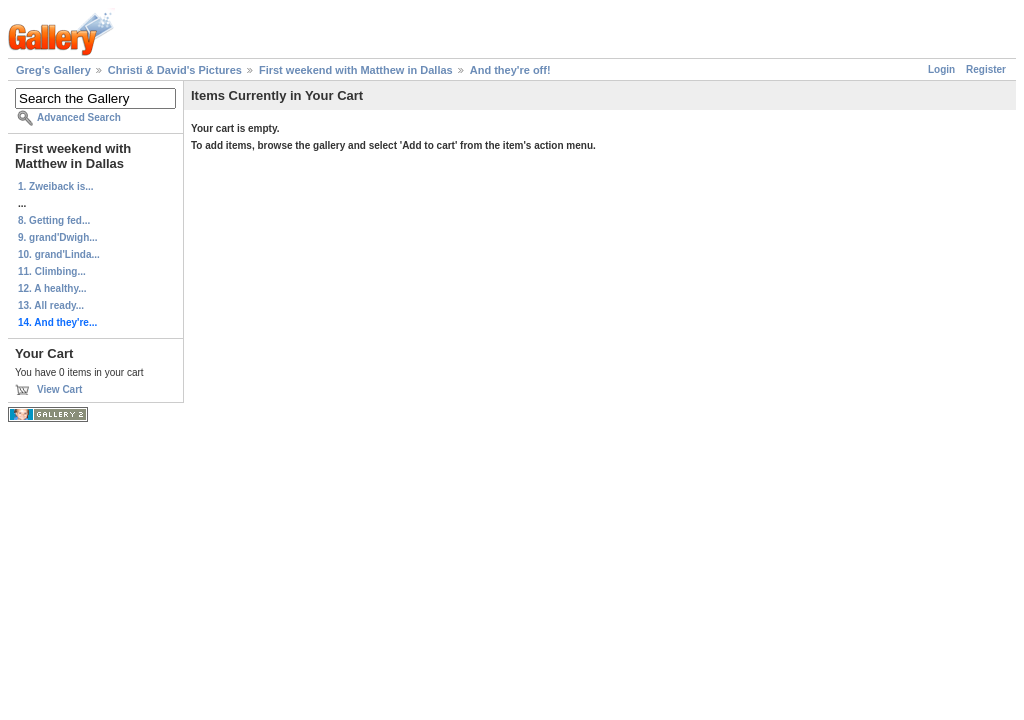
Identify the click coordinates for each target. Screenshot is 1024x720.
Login (941, 69)
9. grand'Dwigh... (58, 237)
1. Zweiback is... (56, 186)
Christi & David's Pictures (175, 70)
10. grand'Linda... (59, 254)
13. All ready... (51, 305)
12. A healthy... (52, 288)
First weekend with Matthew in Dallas (356, 70)
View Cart (59, 389)
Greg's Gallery (53, 70)
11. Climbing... (52, 271)
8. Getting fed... (54, 220)
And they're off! (510, 70)
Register (986, 69)
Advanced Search (79, 117)
